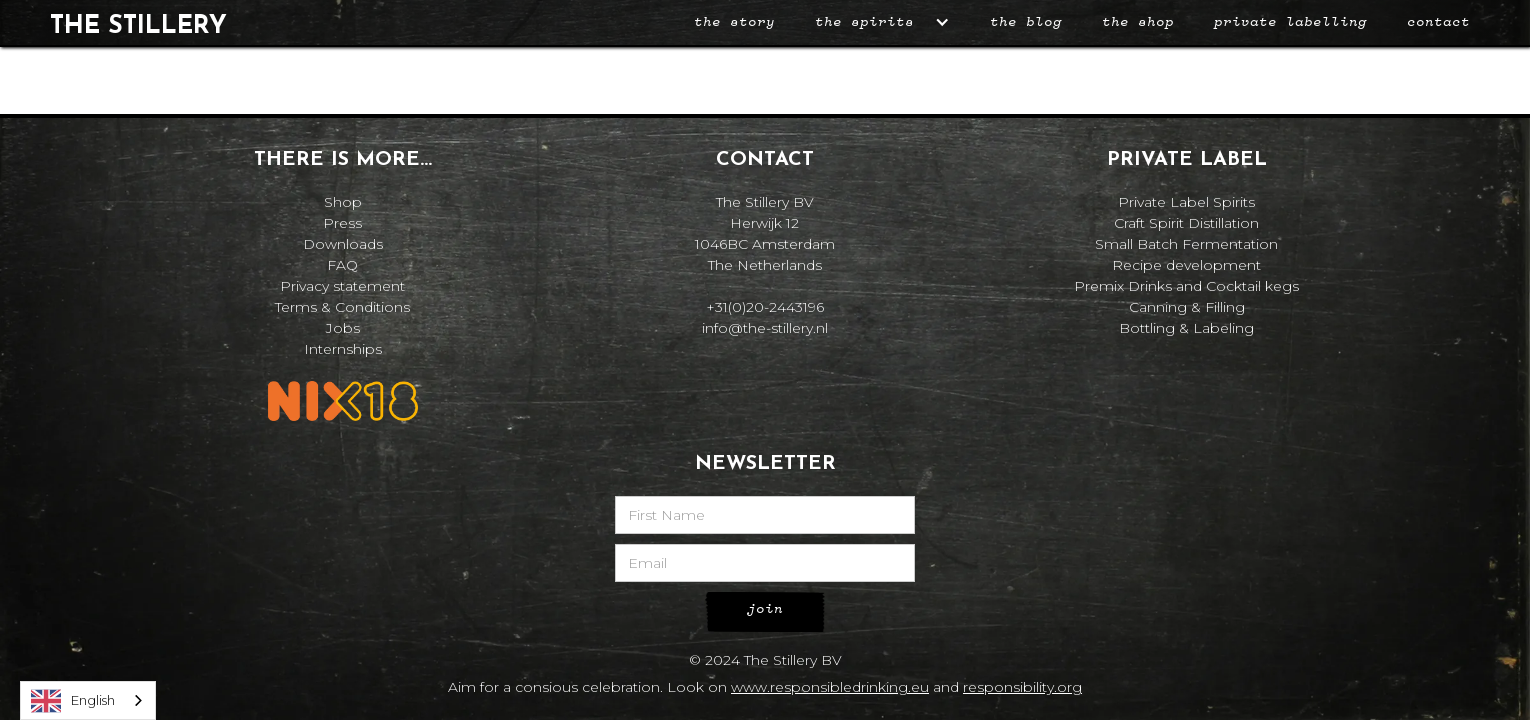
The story (734, 22)
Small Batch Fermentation (1186, 244)
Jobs (343, 328)
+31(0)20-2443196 (765, 307)
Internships (343, 349)
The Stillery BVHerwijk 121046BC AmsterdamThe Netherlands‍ (765, 233)
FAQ (342, 265)
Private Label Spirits (1186, 202)
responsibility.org (1022, 687)
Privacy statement (342, 286)
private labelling (1290, 22)
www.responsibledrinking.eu (830, 687)
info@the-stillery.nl (765, 328)
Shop (343, 202)
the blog (1026, 22)
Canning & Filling (1187, 307)
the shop (1138, 22)
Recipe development (1186, 265)
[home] (138, 22)
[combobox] (88, 700)
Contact (1438, 22)
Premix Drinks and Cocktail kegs (1186, 286)
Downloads (343, 244)
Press (342, 223)
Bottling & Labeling (1186, 328)
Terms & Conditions (342, 307)
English (73, 701)
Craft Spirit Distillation (1186, 223)
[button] (882, 22)
